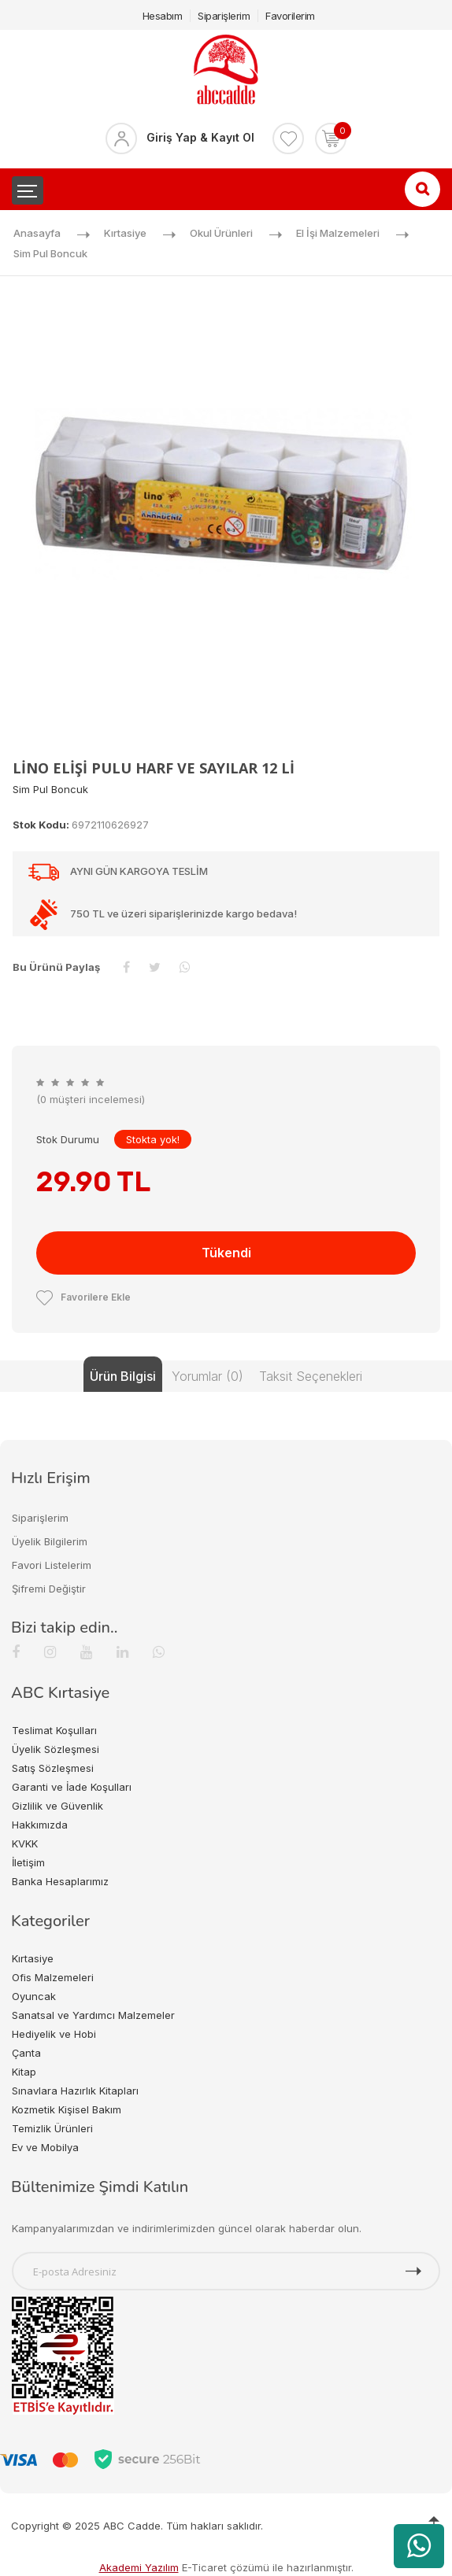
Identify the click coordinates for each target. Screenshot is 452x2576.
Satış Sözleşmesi (53, 1768)
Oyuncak (34, 1996)
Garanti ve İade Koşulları (72, 1787)
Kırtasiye (125, 233)
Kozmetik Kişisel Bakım (66, 2109)
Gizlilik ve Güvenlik (57, 1805)
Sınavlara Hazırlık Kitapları (75, 2090)
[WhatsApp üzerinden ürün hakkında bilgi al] (419, 2546)
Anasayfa (37, 233)
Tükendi (226, 1252)
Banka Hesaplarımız (60, 1881)
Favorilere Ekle (83, 1297)
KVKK (25, 1843)
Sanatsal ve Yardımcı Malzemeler (93, 2015)
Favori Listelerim (51, 1565)
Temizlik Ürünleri (52, 2128)
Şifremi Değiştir (49, 1588)
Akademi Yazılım (139, 2567)
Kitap (24, 2071)
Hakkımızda (40, 1824)
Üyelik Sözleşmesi (55, 1749)
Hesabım (163, 15)
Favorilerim (290, 15)
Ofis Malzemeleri (53, 1977)
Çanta (26, 2052)
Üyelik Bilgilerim (49, 1541)
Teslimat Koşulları (54, 1730)
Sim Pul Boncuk (50, 253)
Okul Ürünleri (221, 233)
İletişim (28, 1862)
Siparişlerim (224, 15)
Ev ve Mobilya (45, 2147)
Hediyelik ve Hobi (54, 2034)
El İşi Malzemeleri (338, 233)
